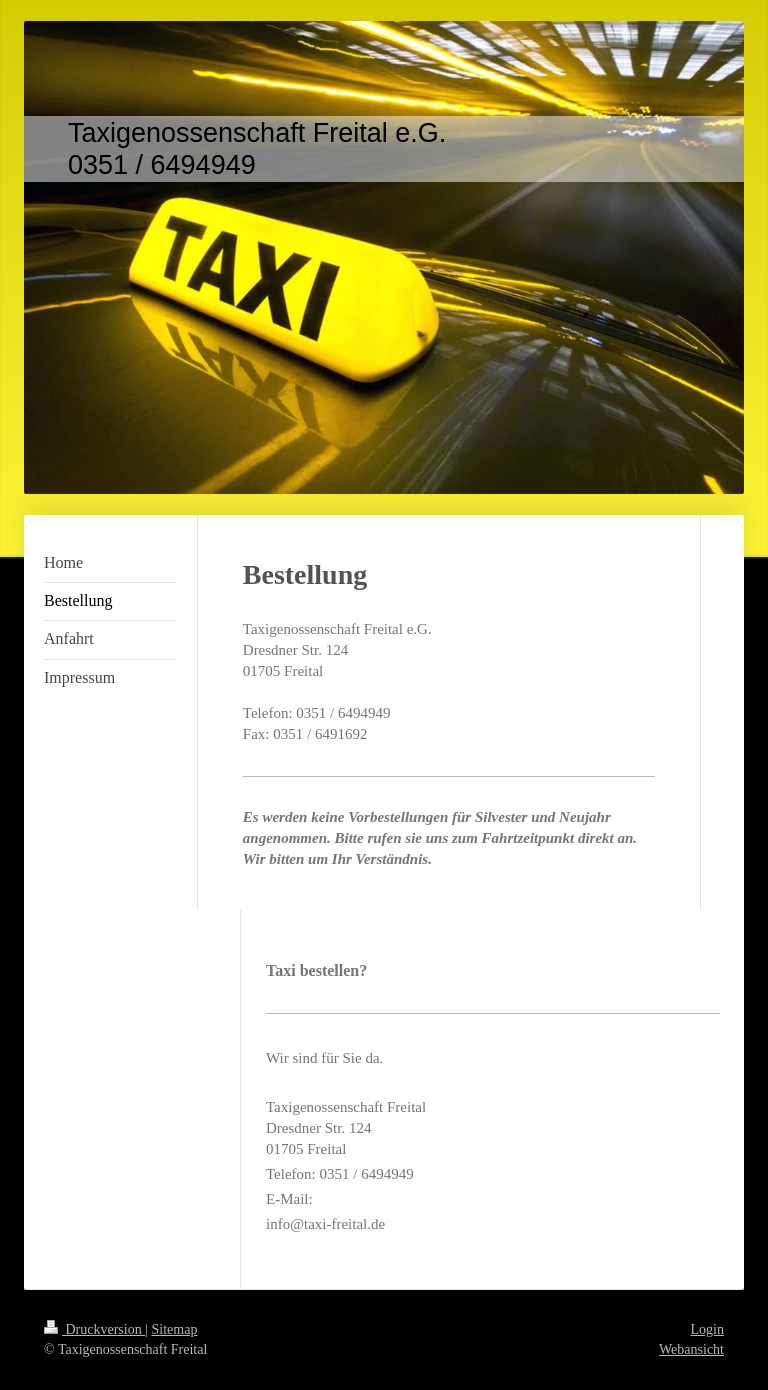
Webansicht (691, 1349)
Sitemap (175, 1329)
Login (707, 1329)
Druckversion (94, 1329)
